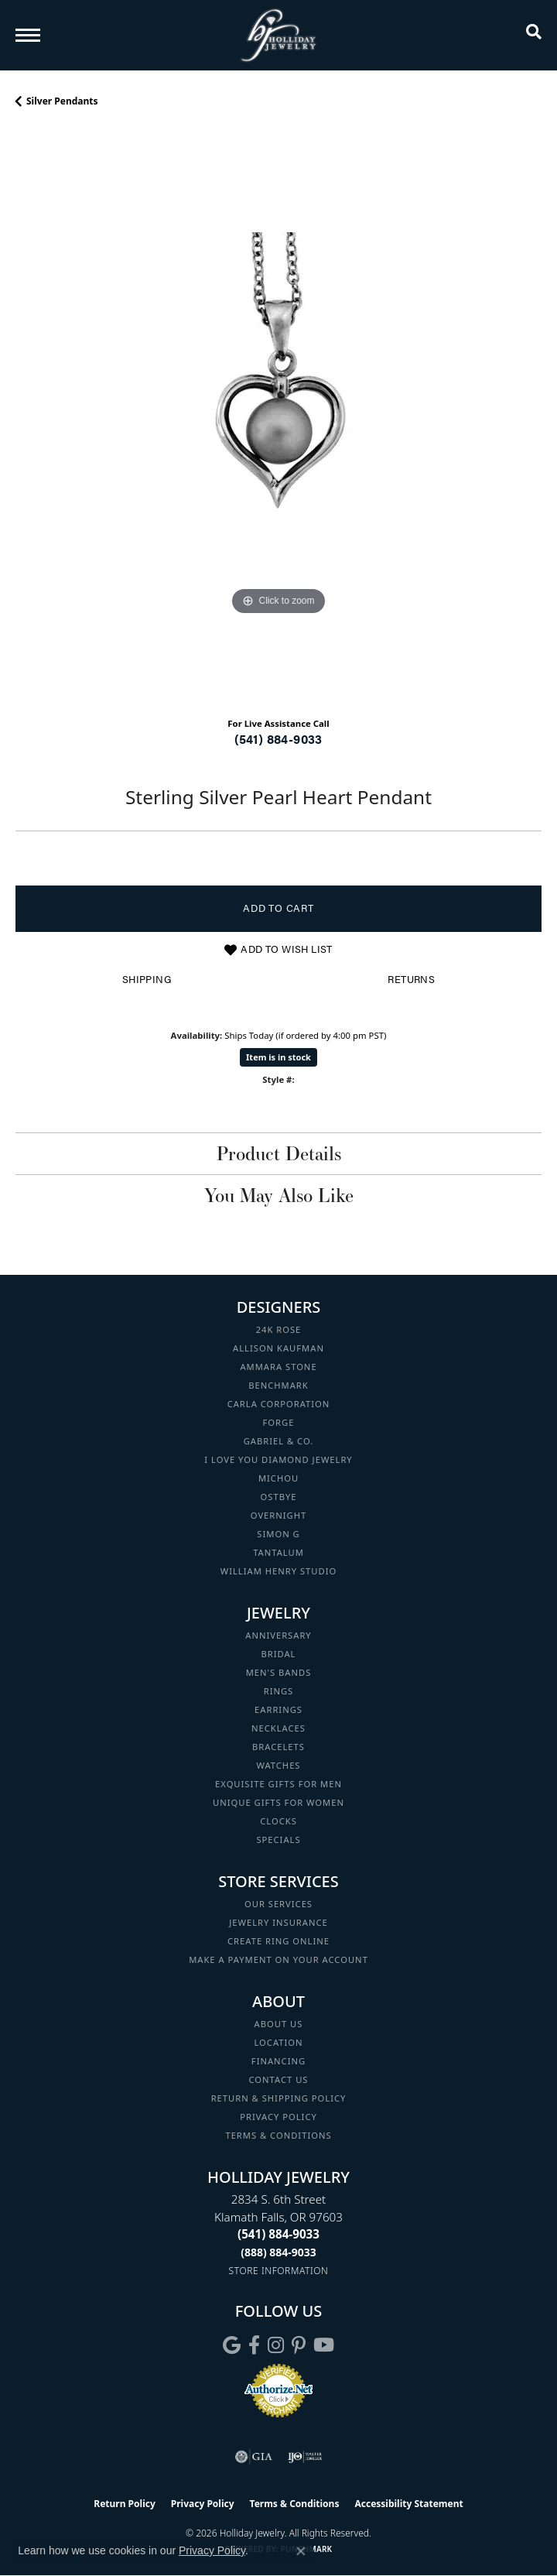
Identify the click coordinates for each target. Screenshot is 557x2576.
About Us (279, 2024)
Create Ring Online (278, 1941)
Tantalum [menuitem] (278, 1552)
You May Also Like (279, 1195)
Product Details (279, 1153)
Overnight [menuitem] (278, 1515)
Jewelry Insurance (278, 1922)
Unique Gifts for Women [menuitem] (278, 1802)
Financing (278, 2061)
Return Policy (124, 2503)
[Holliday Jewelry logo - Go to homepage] (278, 35)
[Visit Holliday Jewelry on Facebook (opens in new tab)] (254, 2345)
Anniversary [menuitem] (278, 1635)
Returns (411, 979)
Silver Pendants (62, 101)
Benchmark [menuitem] (278, 1385)
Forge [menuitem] (279, 1422)
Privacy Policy (278, 2116)
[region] (278, 418)
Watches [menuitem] (278, 1765)
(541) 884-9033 (278, 739)
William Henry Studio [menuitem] (278, 1571)
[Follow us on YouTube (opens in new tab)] (323, 2345)
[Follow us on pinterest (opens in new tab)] (299, 2345)
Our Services (278, 1904)
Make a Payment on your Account (278, 1959)
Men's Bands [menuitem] (279, 1672)
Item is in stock (278, 1057)
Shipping (146, 979)
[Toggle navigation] (28, 35)
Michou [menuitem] (278, 1478)
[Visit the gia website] (253, 2456)
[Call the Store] (278, 2234)
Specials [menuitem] (278, 1839)
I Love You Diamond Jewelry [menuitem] (278, 1459)
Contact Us (279, 2079)
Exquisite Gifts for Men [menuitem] (278, 1784)
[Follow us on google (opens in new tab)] (232, 2345)
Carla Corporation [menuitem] (278, 1404)
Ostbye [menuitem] (279, 1496)
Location (278, 2042)
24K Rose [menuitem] (279, 1329)
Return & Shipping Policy (279, 2098)
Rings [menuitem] (279, 1691)
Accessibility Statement (408, 2503)
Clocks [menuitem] (278, 1821)
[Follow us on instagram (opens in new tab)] (276, 2345)
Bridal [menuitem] (278, 1654)
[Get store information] (279, 2270)
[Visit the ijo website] (305, 2456)
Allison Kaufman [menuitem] (278, 1348)
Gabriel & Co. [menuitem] (279, 1441)
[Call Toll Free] (278, 2252)
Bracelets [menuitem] (278, 1746)
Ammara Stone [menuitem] (278, 1366)
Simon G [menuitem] (278, 1534)
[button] (534, 34)
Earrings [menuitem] (278, 1709)
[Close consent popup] (301, 2551)
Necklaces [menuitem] (278, 1728)
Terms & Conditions (278, 2135)
